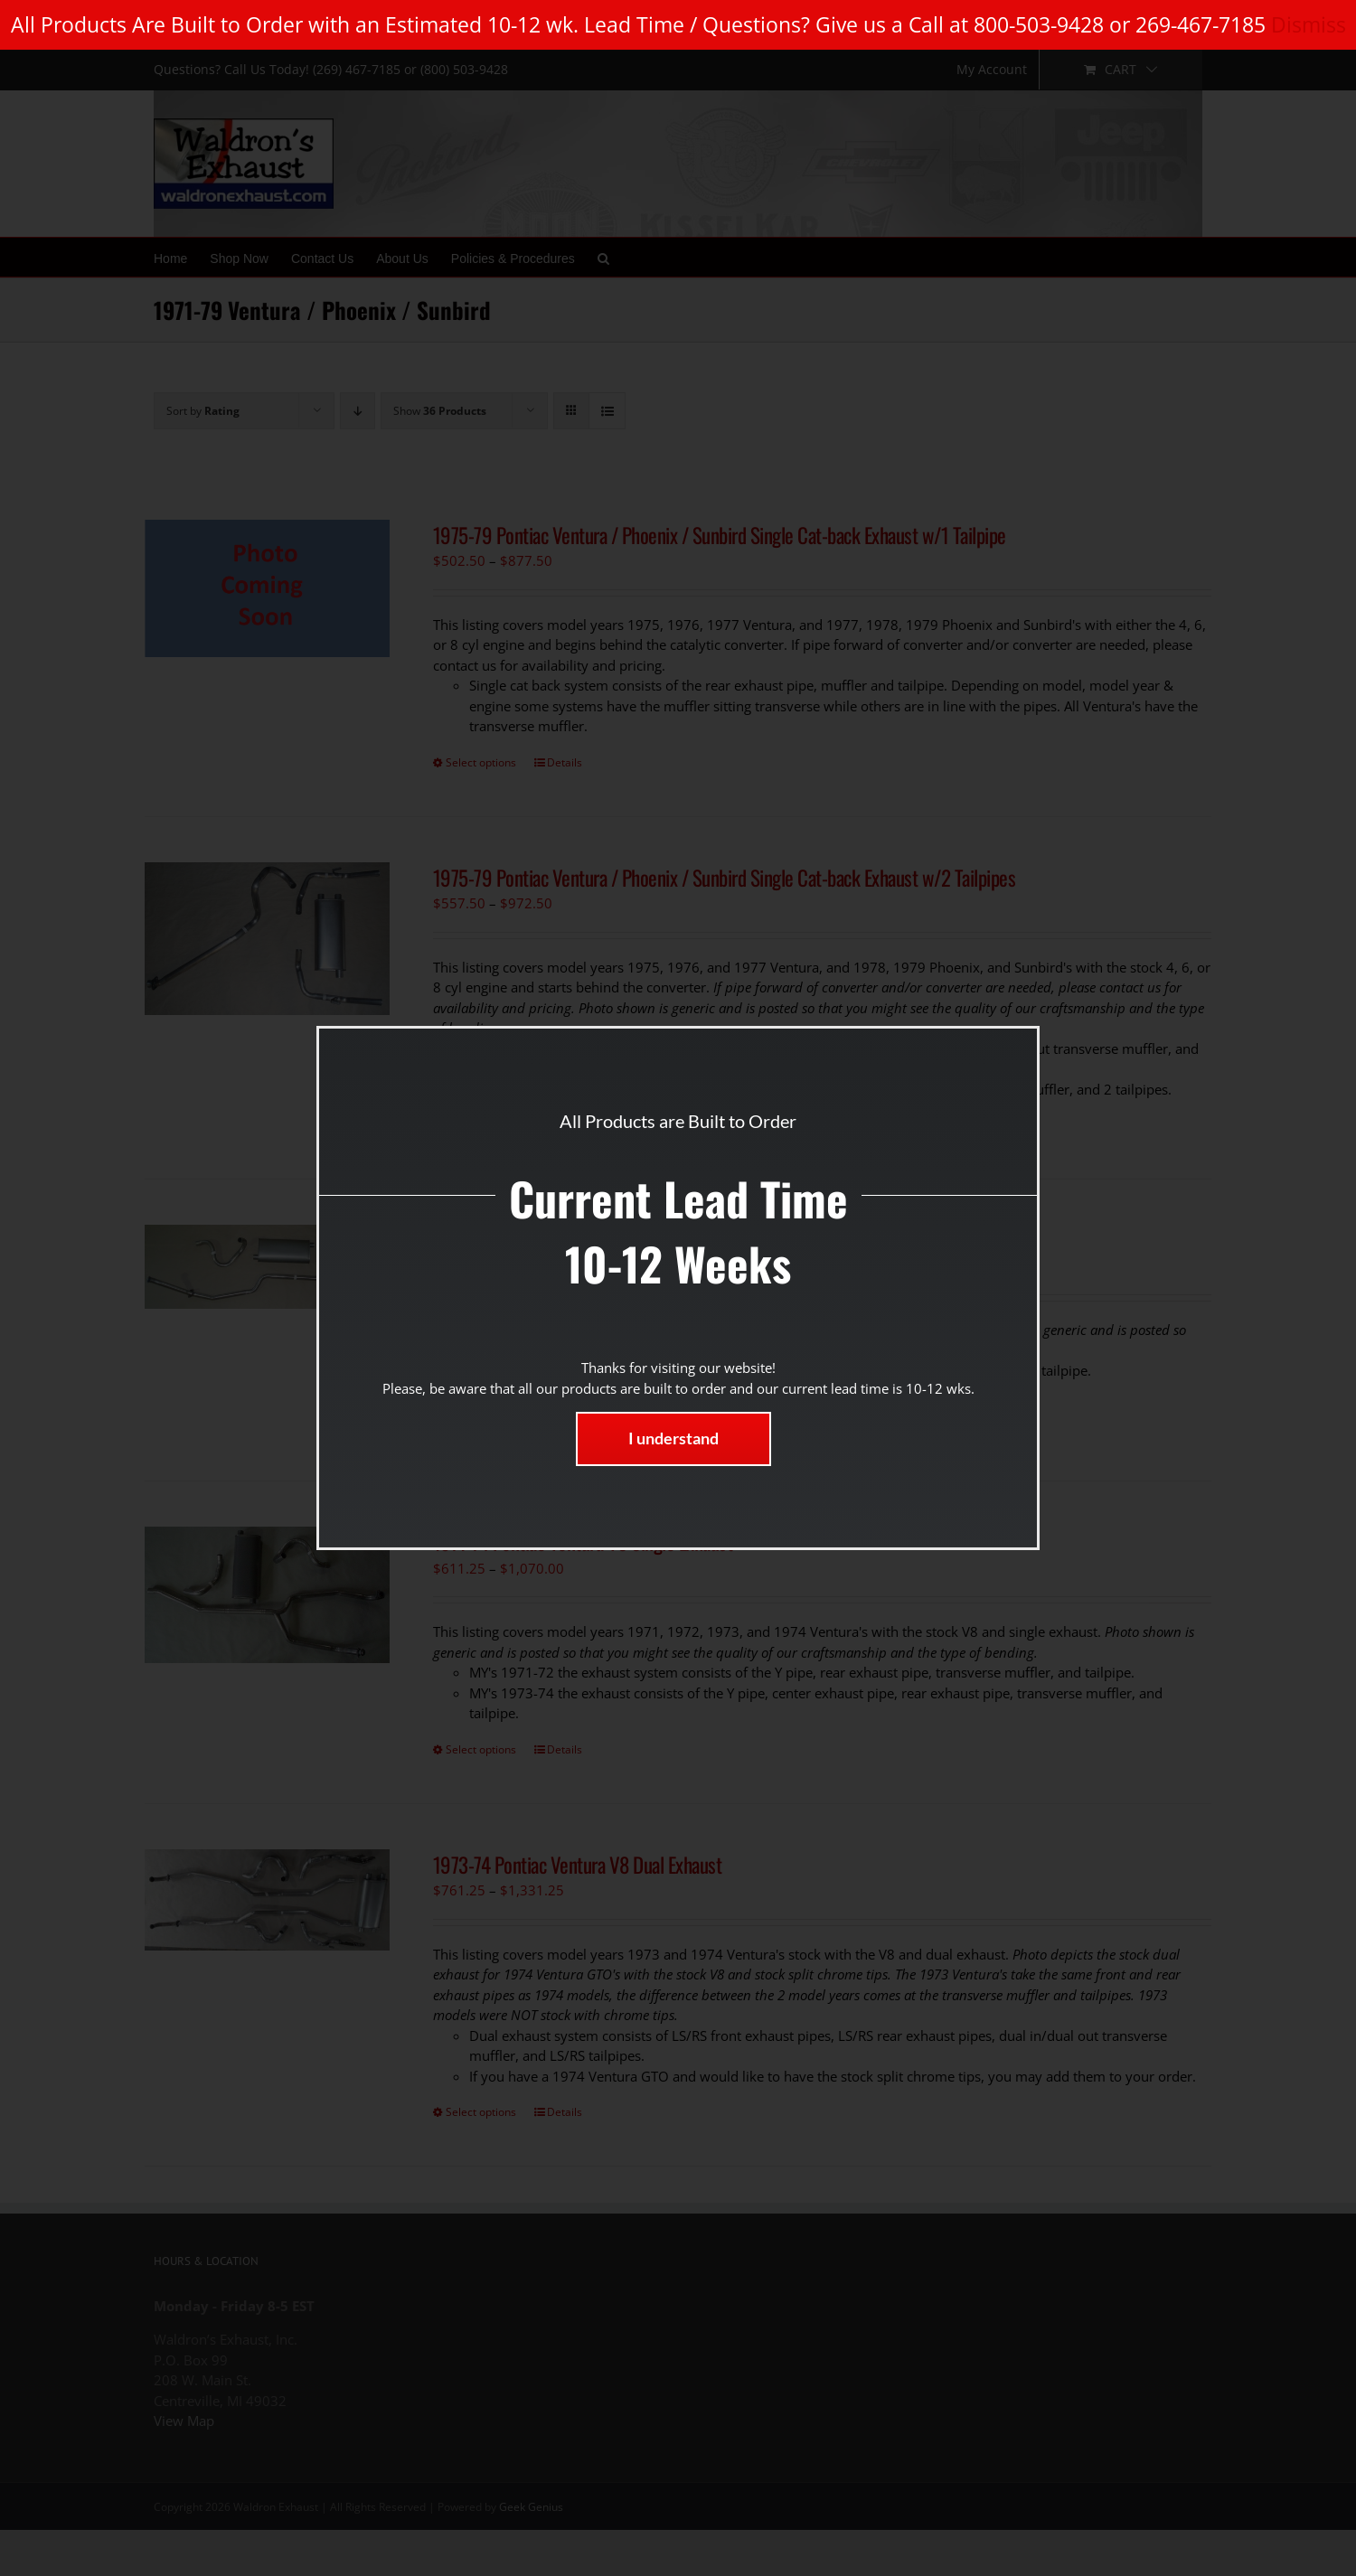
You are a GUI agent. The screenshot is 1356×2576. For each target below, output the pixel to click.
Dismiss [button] (1308, 24)
